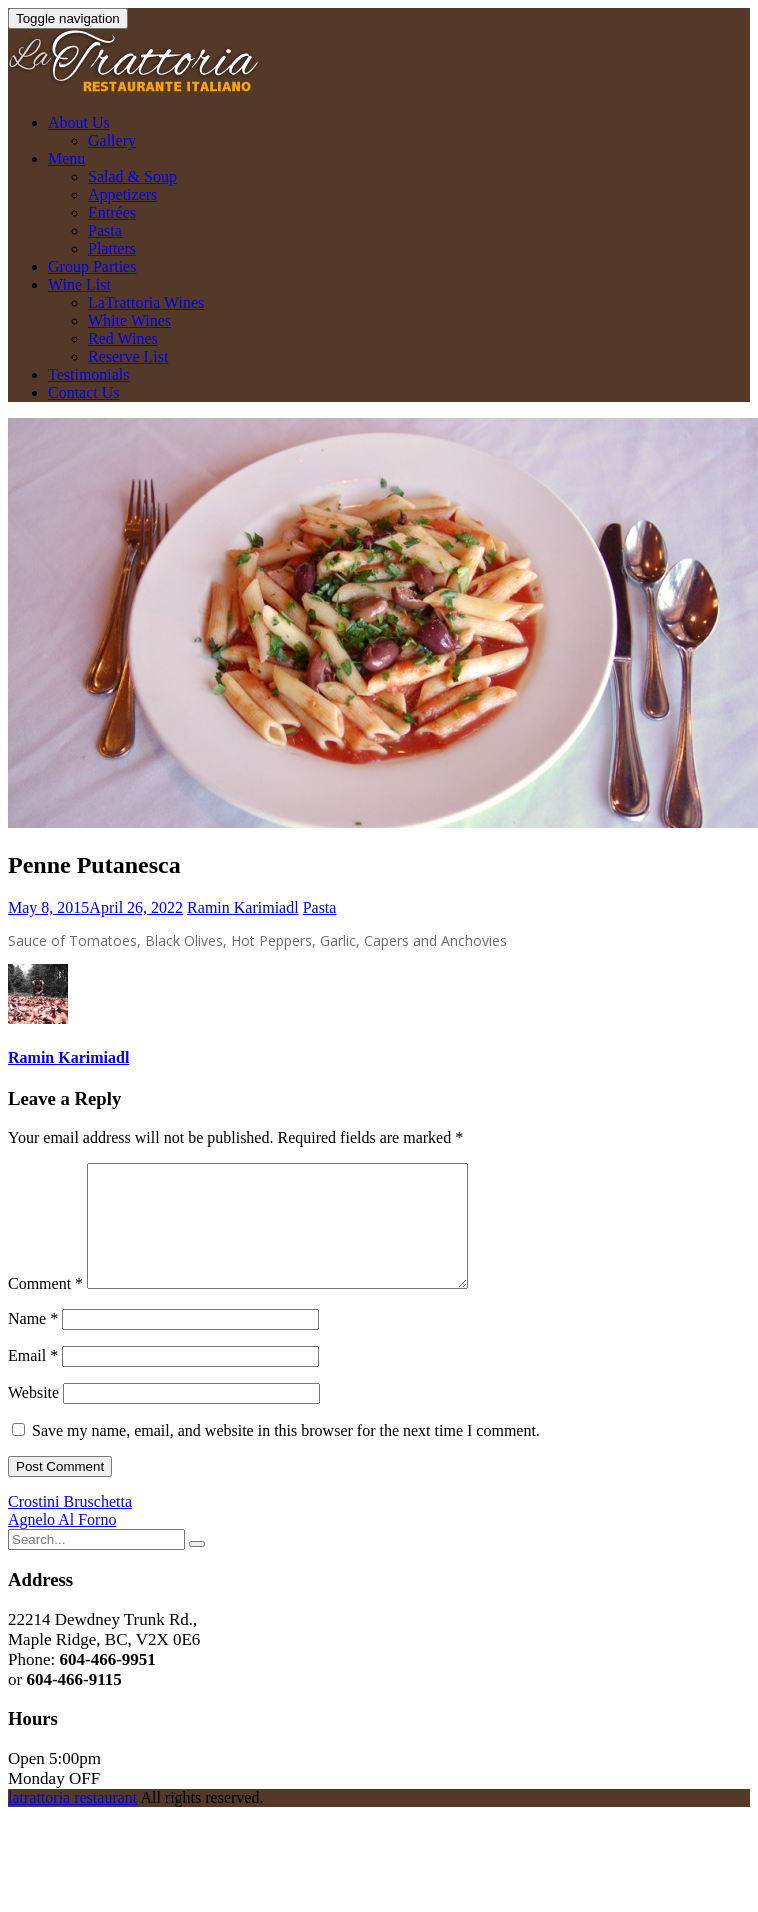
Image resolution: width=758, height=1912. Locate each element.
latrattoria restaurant (72, 1821)
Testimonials (89, 374)
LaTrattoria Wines (146, 302)
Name (33, 1342)
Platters (112, 248)
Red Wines (123, 338)
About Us (79, 122)
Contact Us (84, 392)
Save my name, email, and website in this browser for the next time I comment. (286, 1454)
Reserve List (128, 356)
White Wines (129, 320)
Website (33, 1416)
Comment (45, 1307)
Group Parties (92, 266)
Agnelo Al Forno (62, 1543)
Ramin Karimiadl (243, 907)
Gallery (112, 140)
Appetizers (122, 194)
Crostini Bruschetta (70, 1525)
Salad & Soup (132, 176)
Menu (66, 158)
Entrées (112, 212)
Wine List (79, 284)
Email (33, 1379)
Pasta (105, 230)
